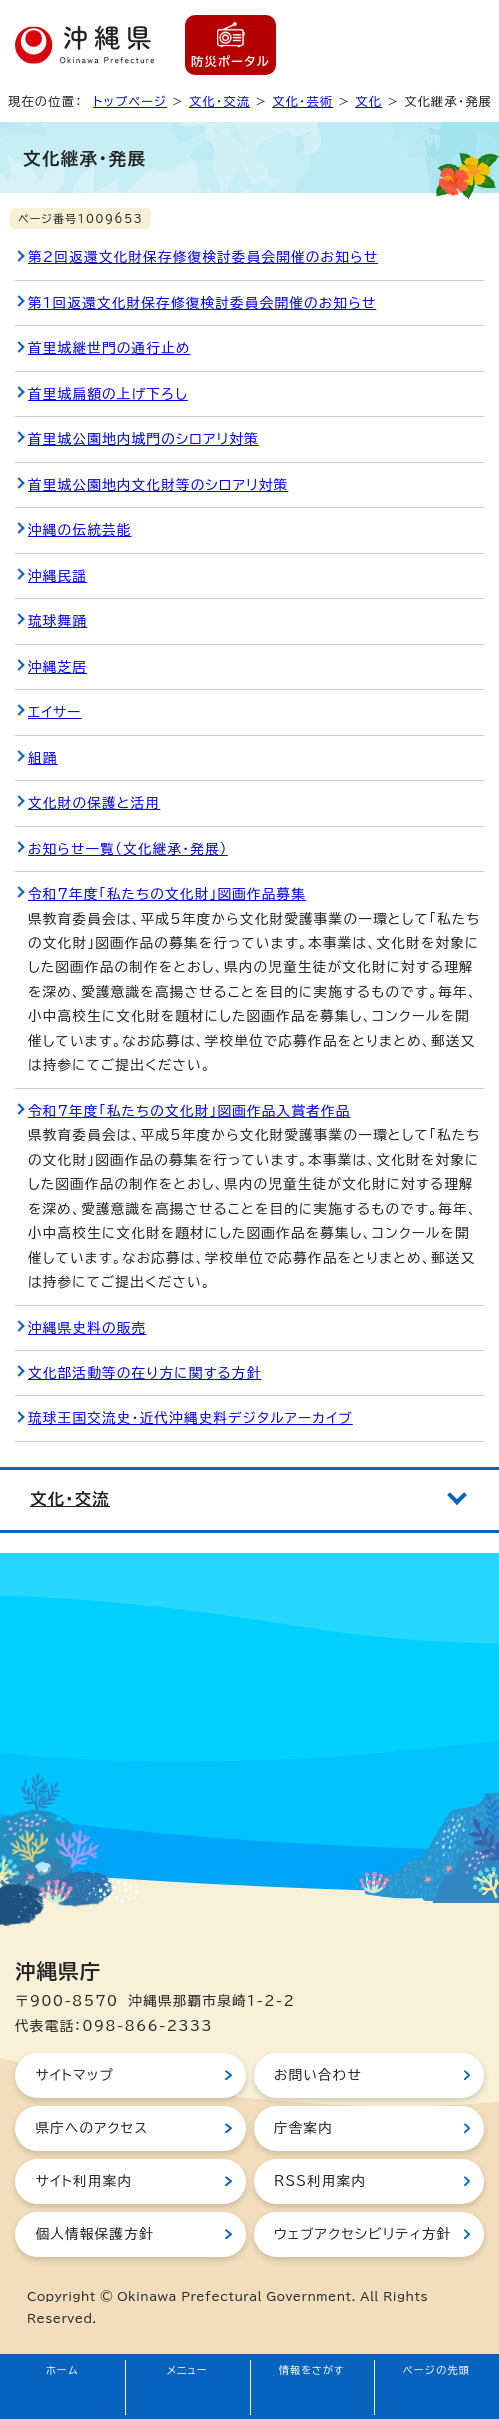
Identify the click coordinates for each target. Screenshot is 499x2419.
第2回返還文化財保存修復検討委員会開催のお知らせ (203, 257)
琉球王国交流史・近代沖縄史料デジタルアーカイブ (190, 1418)
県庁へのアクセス (91, 2128)
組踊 (43, 758)
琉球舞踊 (57, 621)
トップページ (130, 101)
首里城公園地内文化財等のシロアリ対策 (158, 485)
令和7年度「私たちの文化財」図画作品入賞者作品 (189, 1111)
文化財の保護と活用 (94, 803)
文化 (368, 101)
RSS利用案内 (320, 2181)
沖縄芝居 (57, 667)
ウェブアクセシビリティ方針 (363, 2234)
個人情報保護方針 (94, 2234)
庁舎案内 (303, 2128)
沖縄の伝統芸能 (80, 530)
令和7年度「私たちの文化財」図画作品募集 (167, 894)
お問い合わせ (318, 2075)
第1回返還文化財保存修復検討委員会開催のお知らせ (202, 303)
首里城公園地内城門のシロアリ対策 (143, 439)
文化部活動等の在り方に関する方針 (144, 1373)
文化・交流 (219, 101)
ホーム (62, 2370)
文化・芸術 (302, 101)
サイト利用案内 (83, 2181)
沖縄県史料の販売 (87, 1328)
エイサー (55, 712)
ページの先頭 (437, 2370)
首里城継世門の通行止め (109, 348)
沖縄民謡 (57, 576)
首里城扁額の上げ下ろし (108, 394)
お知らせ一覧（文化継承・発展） (128, 849)
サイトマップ (74, 2075)
